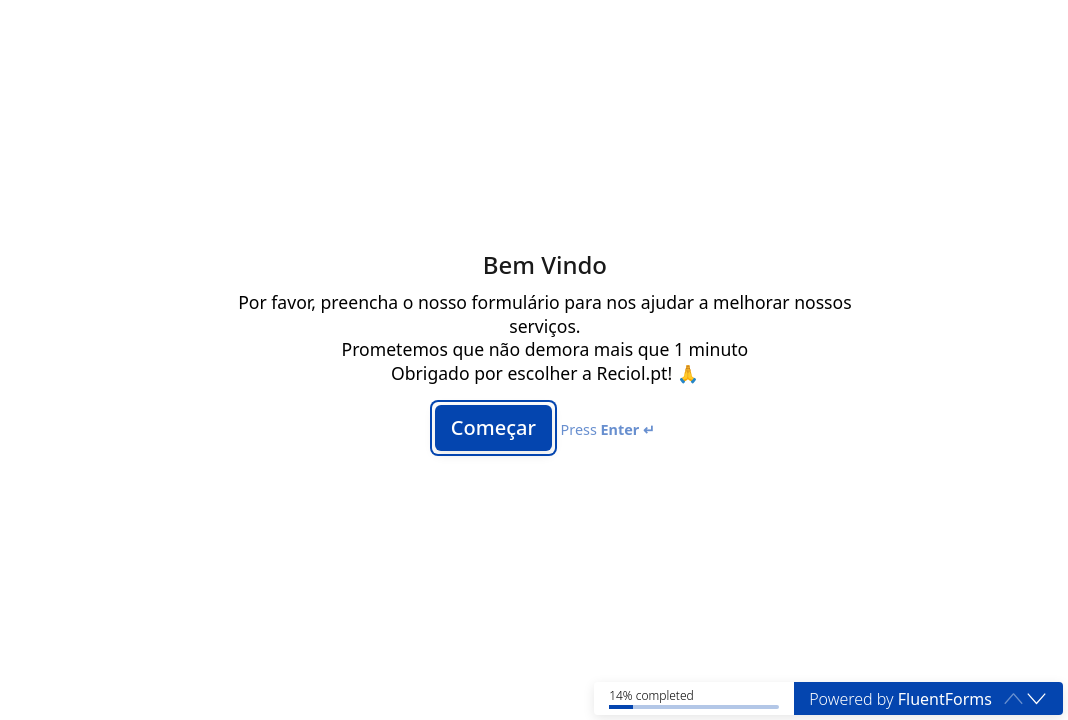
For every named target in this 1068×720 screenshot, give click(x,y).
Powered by (900, 699)
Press (608, 429)
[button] (1036, 699)
